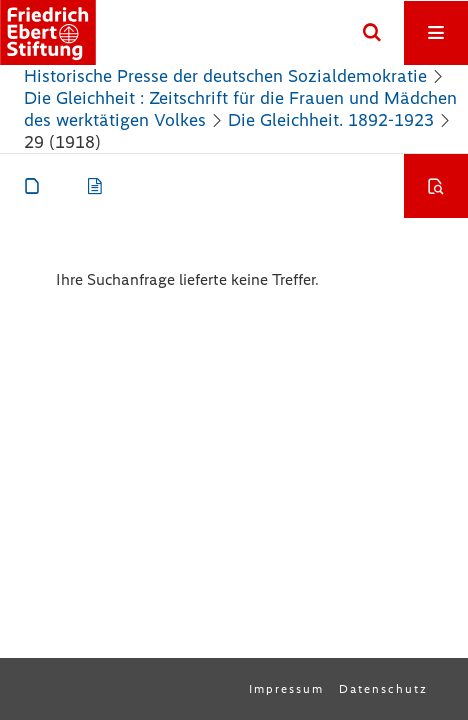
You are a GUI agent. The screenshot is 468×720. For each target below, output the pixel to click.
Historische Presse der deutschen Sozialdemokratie (225, 76)
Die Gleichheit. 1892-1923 (331, 120)
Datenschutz (383, 689)
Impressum (286, 689)
